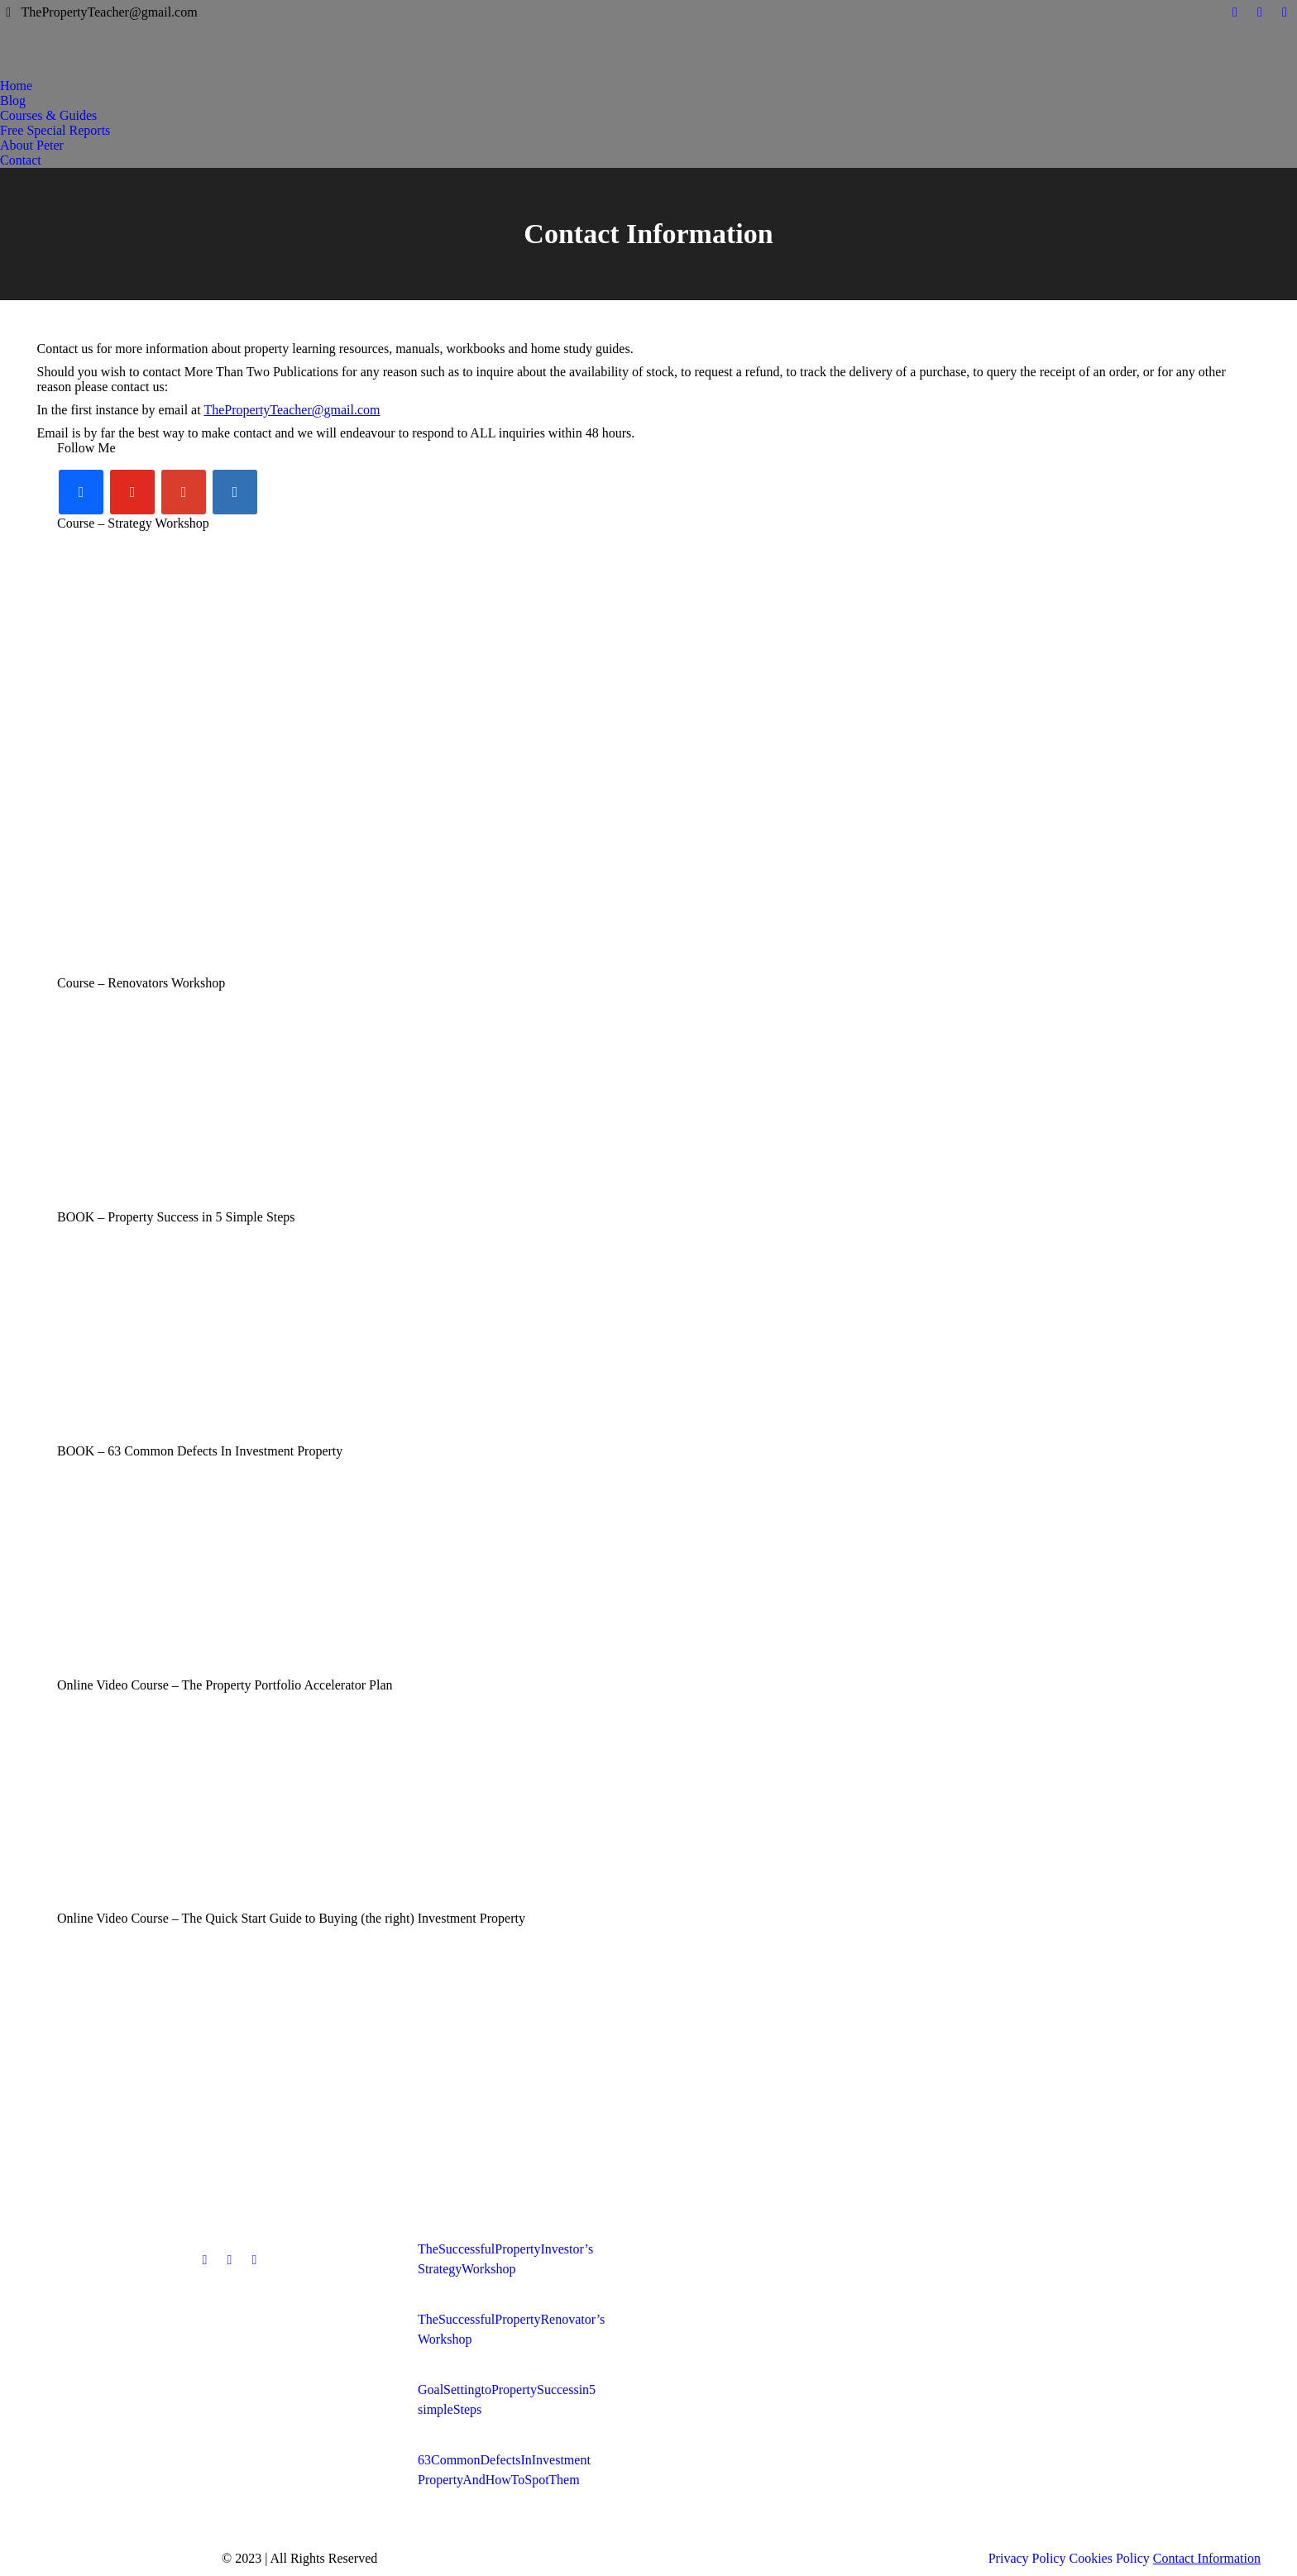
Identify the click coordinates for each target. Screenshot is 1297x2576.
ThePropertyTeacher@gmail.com (291, 410)
